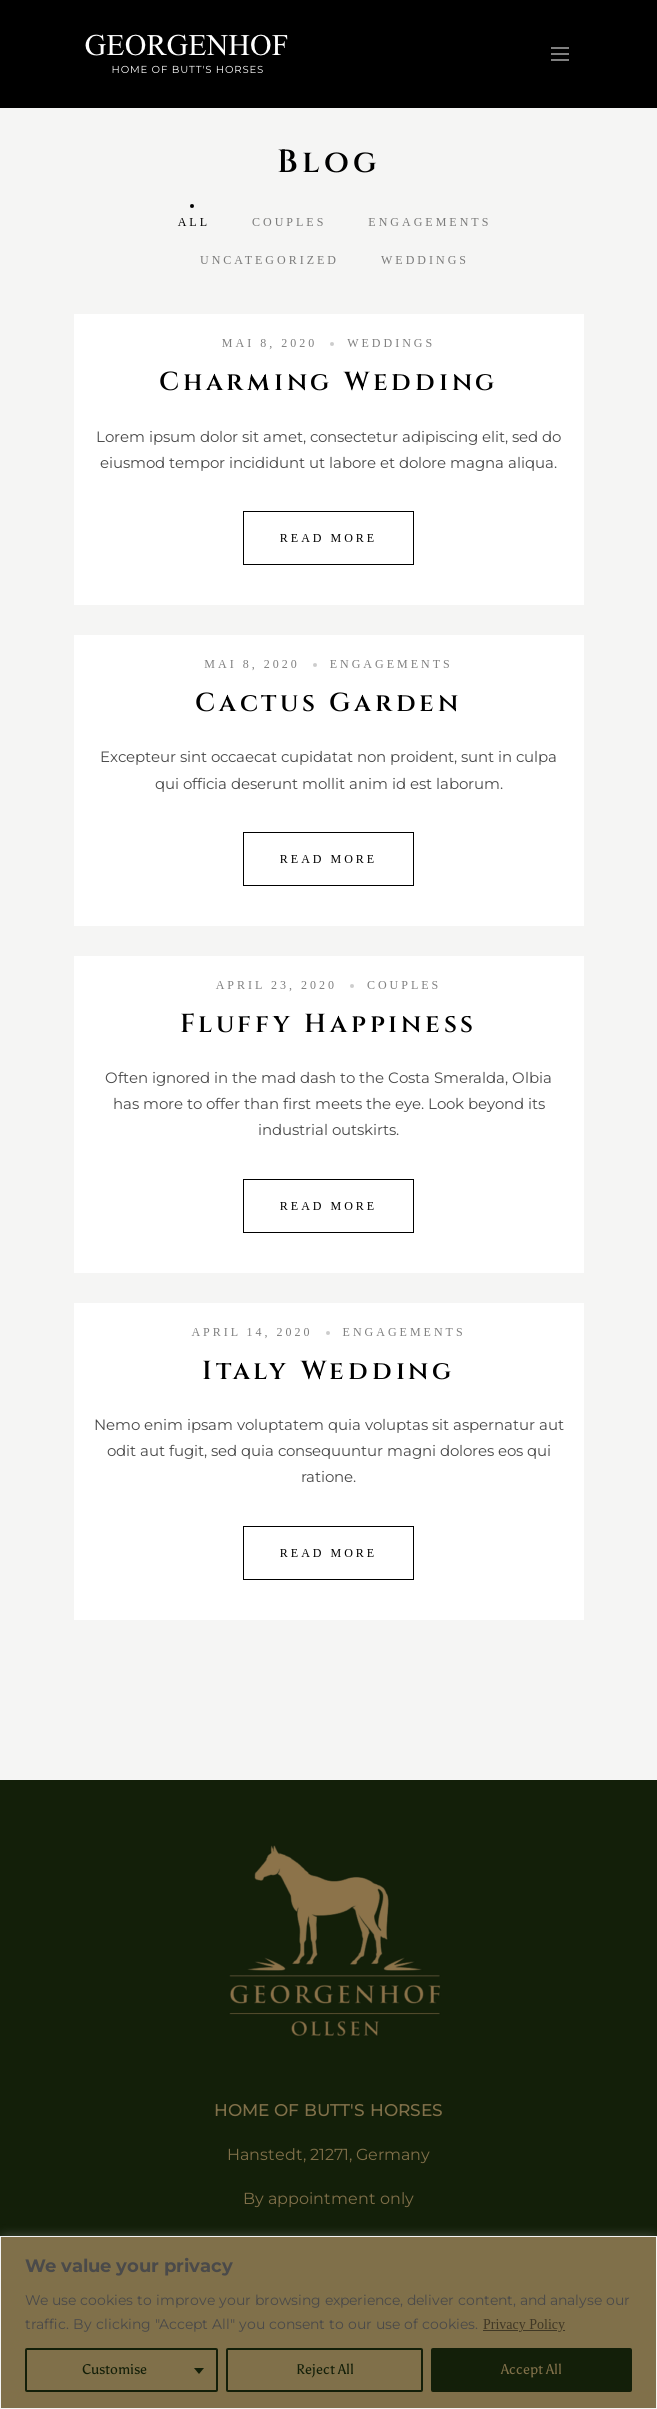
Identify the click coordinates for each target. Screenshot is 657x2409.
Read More (328, 538)
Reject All (325, 2369)
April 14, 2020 (251, 1332)
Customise (114, 2369)
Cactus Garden (328, 703)
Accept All (531, 2369)
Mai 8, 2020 (269, 343)
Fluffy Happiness (328, 1024)
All (194, 222)
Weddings (425, 260)
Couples (289, 222)
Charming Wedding (328, 382)
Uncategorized (269, 260)
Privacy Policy (524, 2324)
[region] (328, 2322)
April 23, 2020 (276, 985)
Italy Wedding (328, 1371)
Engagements (429, 222)
